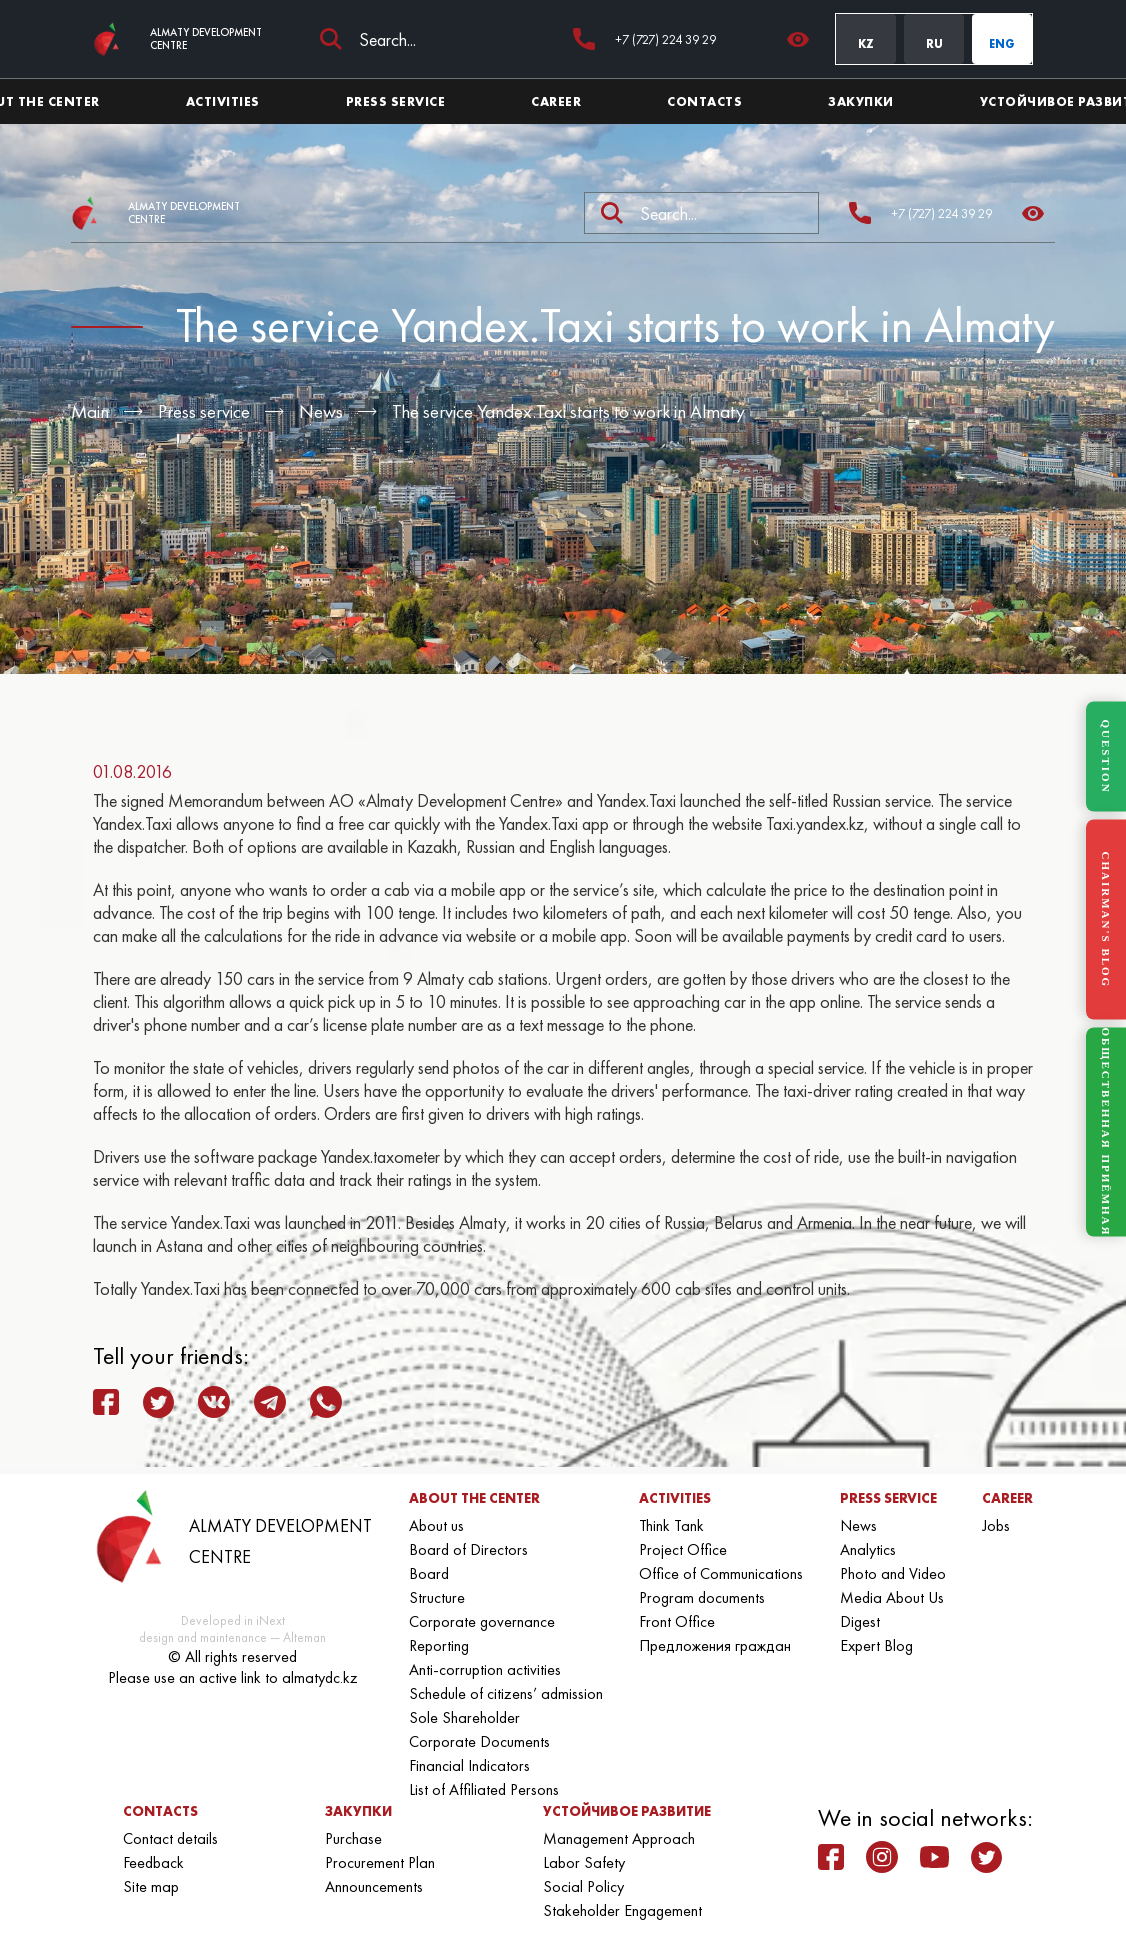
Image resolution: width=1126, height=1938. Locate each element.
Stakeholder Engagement (622, 1910)
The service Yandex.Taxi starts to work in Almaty (568, 411)
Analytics (868, 1549)
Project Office (683, 1549)
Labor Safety (584, 1862)
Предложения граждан (715, 1645)
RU (934, 44)
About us (436, 1525)
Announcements (374, 1886)
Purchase (353, 1838)
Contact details (170, 1838)
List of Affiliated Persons (484, 1789)
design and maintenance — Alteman (232, 1637)
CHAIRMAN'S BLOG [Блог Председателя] (1106, 919)
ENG (1002, 44)
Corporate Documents (479, 1741)
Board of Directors (468, 1549)
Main (90, 411)
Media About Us (892, 1597)
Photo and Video (893, 1573)
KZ (866, 44)
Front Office (677, 1621)
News (321, 411)
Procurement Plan (380, 1862)
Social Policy (583, 1886)
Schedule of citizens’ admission (506, 1693)
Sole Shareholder (464, 1717)
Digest (860, 1621)
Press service (204, 411)
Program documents (702, 1597)
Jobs (996, 1525)
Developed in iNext (233, 1620)
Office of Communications (721, 1573)
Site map (151, 1886)
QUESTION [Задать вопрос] (1106, 756)
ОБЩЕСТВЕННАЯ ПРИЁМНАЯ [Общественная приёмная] (1106, 1132)
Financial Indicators (469, 1765)
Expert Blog (876, 1645)
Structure (437, 1597)
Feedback (153, 1862)
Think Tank (671, 1525)
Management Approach (619, 1838)
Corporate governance (482, 1621)
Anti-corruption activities (485, 1669)
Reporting (439, 1645)
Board (429, 1573)
